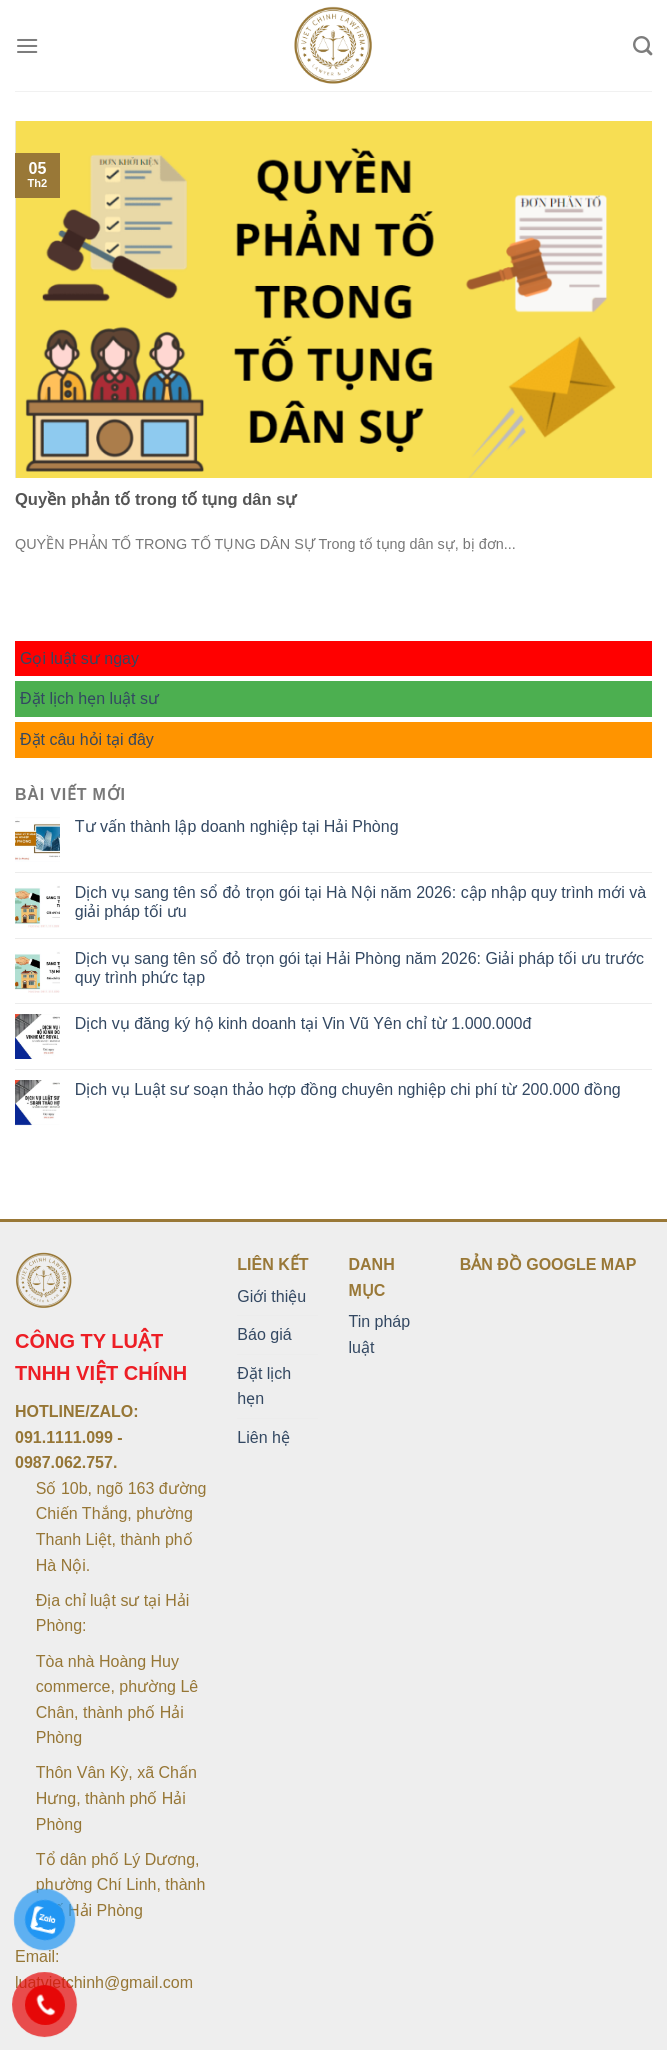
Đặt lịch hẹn (264, 1386)
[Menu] (27, 45)
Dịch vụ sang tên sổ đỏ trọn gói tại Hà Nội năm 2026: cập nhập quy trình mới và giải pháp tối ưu (360, 902)
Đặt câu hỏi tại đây (87, 739)
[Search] (642, 45)
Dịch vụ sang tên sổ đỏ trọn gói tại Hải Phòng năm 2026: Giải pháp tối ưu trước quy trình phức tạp (359, 968)
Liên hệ (263, 1437)
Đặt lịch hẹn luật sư (89, 698)
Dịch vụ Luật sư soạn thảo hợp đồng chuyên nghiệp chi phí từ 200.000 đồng (348, 1089)
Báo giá (264, 1334)
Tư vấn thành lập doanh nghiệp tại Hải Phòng (237, 826)
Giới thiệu (271, 1296)
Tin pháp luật (379, 1334)
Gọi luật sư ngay (79, 658)
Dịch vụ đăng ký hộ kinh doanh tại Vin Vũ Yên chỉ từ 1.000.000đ (303, 1023)
